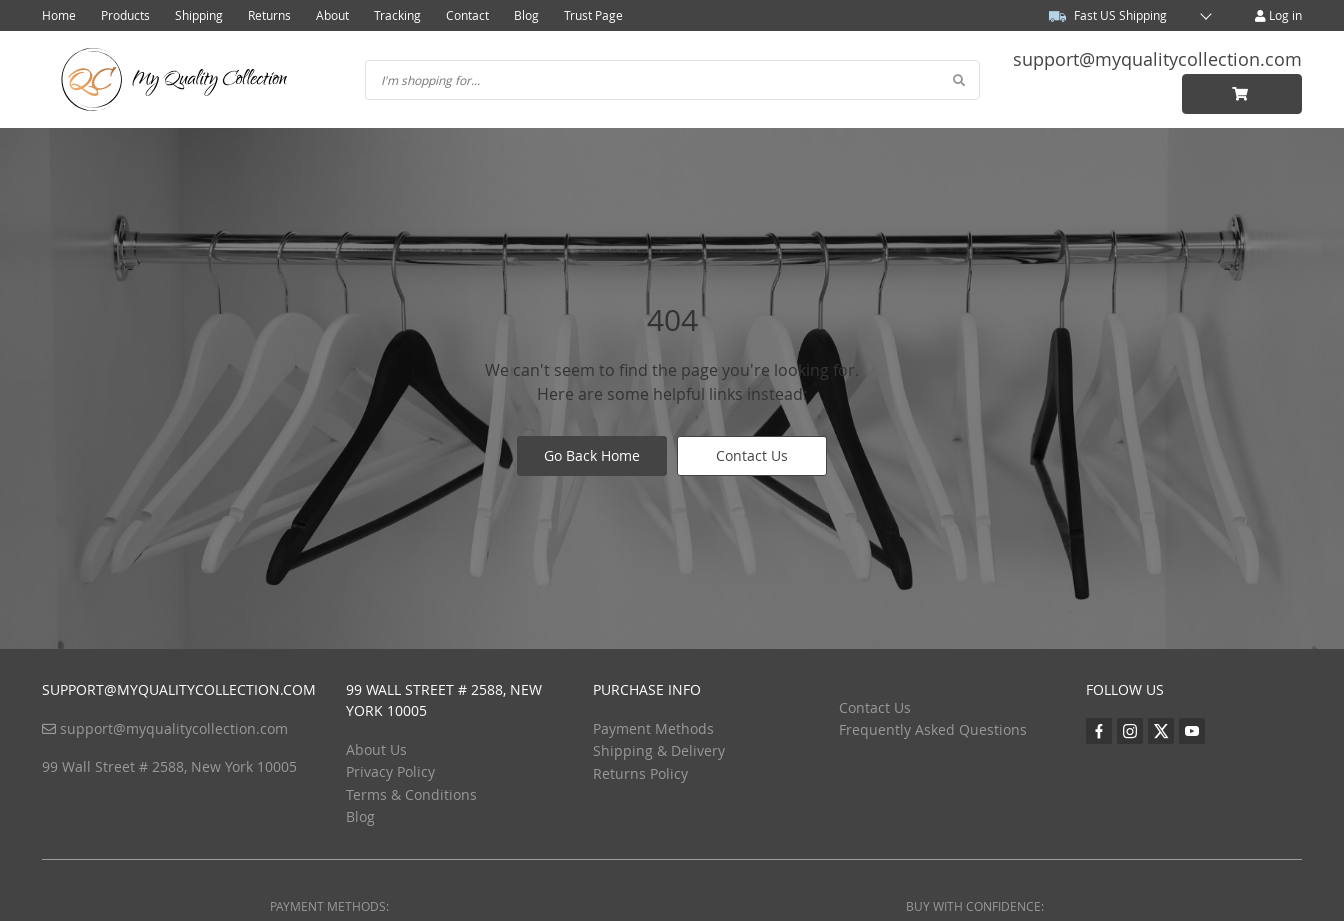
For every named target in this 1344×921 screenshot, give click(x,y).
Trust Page (593, 15)
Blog (526, 15)
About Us (376, 749)
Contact (467, 15)
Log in (1278, 15)
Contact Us (752, 455)
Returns (269, 15)
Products (125, 15)
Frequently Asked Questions (933, 729)
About (332, 15)
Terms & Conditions (411, 794)
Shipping (199, 15)
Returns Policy (640, 773)
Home (59, 15)
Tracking (397, 15)
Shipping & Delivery (659, 750)
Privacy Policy (390, 771)
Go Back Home (592, 455)
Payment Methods (653, 728)
